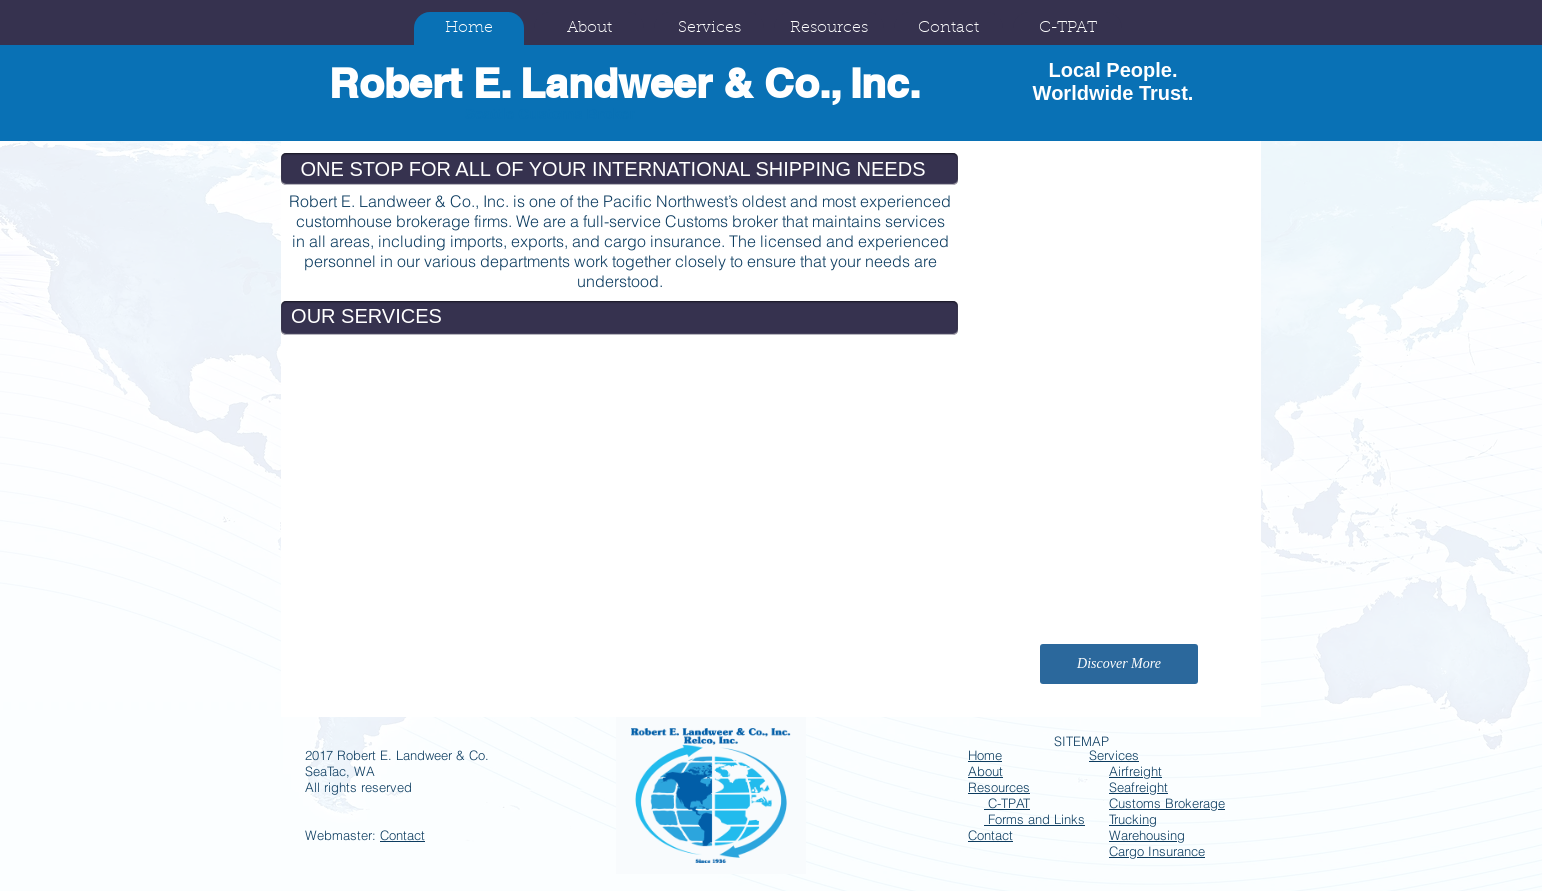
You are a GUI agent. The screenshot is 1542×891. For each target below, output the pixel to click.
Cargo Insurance (1157, 851)
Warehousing (1147, 835)
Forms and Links (1034, 819)
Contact (402, 835)
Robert (395, 83)
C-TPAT (1007, 803)
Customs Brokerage (1167, 803)
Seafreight (1138, 787)
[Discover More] (1119, 664)
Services (1114, 755)
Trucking (1133, 819)
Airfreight (1135, 771)
